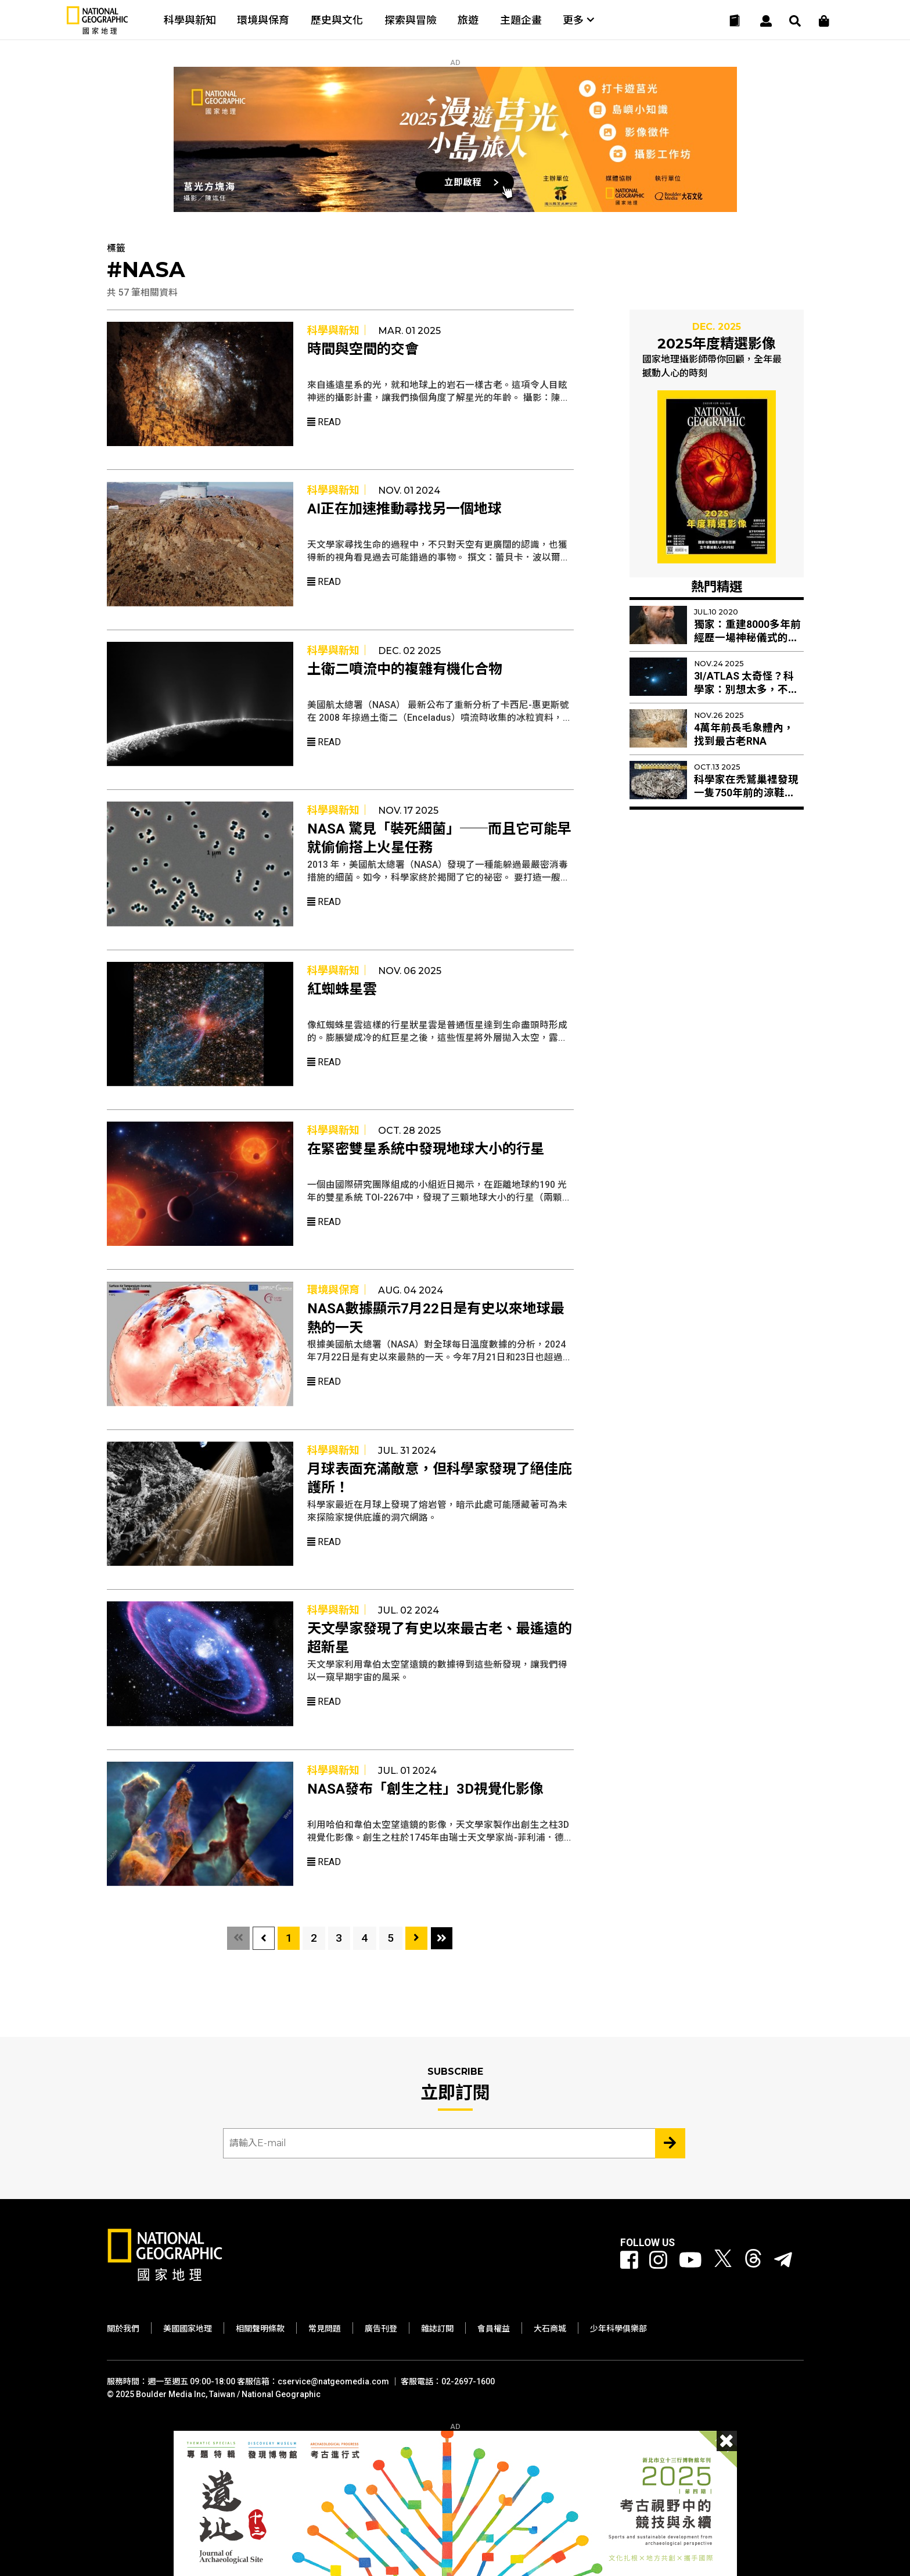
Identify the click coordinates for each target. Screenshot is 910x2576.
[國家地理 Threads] (753, 2260)
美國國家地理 (187, 2328)
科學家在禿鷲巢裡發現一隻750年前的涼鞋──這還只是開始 (746, 793)
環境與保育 (263, 20)
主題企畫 (521, 20)
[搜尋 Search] (795, 21)
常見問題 (324, 2328)
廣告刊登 (381, 2328)
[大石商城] (824, 21)
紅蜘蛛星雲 (342, 989)
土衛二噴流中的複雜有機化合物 (404, 669)
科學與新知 (190, 20)
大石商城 (550, 2328)
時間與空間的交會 (363, 349)
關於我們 (123, 2328)
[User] (766, 21)
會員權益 (493, 2328)
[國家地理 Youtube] (690, 2260)
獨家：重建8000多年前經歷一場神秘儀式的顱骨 (747, 638)
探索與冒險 (410, 20)
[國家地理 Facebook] (629, 2260)
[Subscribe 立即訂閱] (670, 2143)
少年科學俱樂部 (618, 2328)
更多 (578, 20)
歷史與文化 (337, 20)
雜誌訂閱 (437, 2328)
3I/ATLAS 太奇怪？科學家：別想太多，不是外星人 (746, 689)
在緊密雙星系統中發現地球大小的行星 (425, 1149)
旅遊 (468, 20)
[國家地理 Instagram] (658, 2260)
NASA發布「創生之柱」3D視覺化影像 (425, 1789)
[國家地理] (97, 31)
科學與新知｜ (338, 330)
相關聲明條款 (260, 2328)
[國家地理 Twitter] (723, 2260)
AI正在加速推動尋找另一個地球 (404, 509)
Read (324, 421)
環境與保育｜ (338, 1290)
